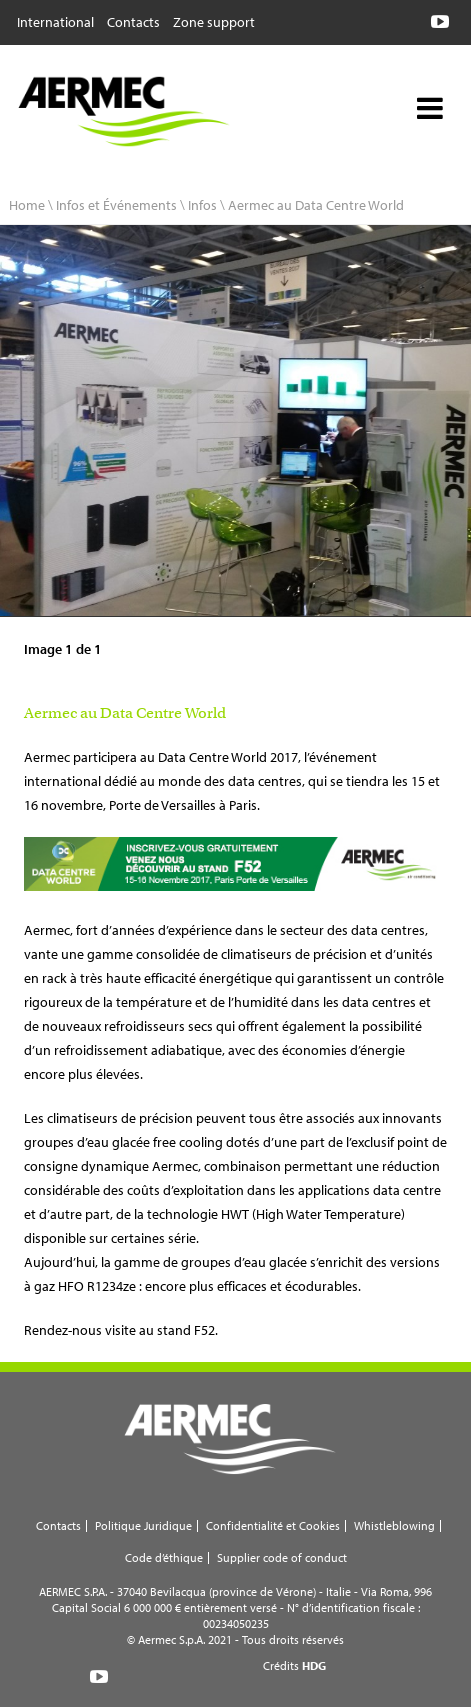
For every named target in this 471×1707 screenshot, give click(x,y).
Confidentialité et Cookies (273, 1525)
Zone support (214, 21)
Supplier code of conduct (282, 1557)
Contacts (133, 21)
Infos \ (206, 205)
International (55, 21)
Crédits (294, 1665)
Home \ (31, 205)
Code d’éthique (164, 1557)
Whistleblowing (394, 1525)
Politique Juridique (143, 1525)
